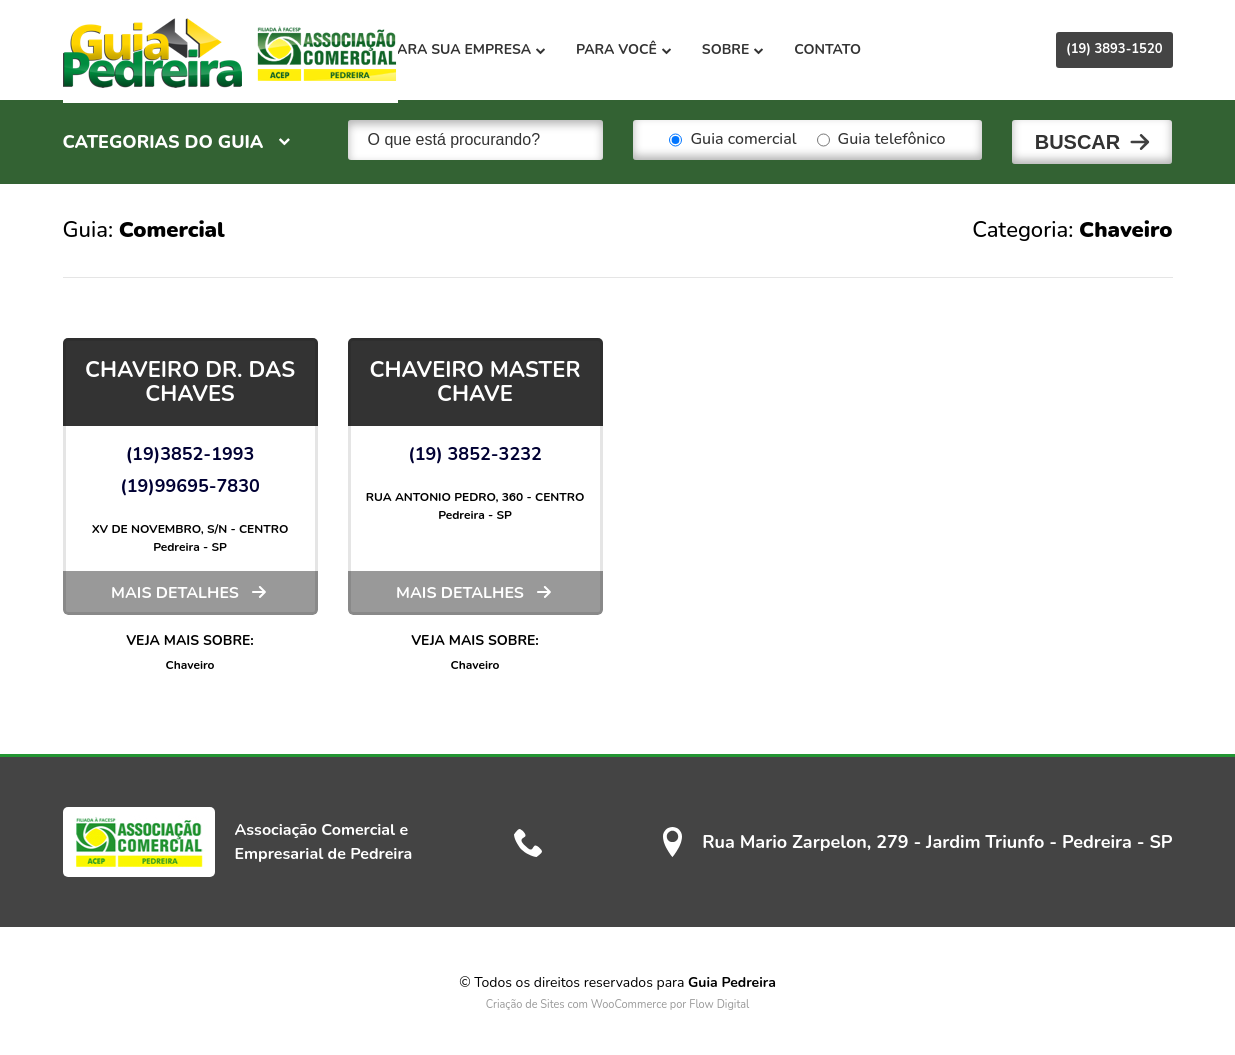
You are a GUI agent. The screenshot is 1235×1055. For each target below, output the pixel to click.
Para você (658, 49)
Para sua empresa (501, 49)
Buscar (1078, 140)
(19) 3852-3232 (475, 450)
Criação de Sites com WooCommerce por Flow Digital (618, 1000)
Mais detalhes (175, 589)
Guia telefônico (881, 140)
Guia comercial (732, 140)
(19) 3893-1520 (1114, 49)
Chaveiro (190, 661)
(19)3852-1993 (190, 450)
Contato (861, 49)
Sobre (766, 49)
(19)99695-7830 (190, 482)
